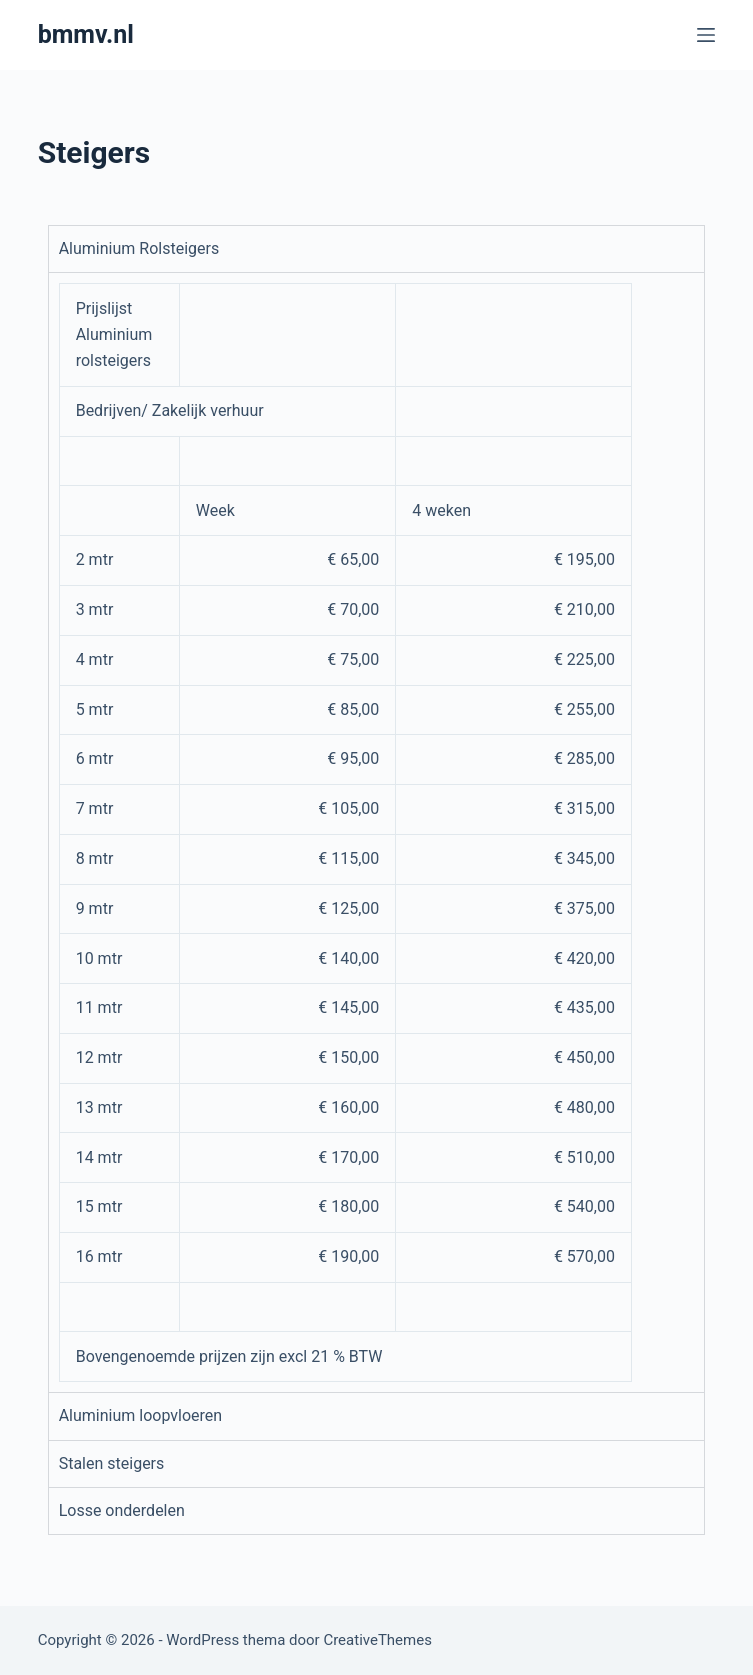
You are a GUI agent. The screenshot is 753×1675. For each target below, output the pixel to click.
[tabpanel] (377, 832)
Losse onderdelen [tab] (122, 1510)
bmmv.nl (86, 34)
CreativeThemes (377, 1640)
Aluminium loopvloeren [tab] (141, 1415)
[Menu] (706, 35)
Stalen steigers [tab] (112, 1463)
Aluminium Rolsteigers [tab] (139, 248)
